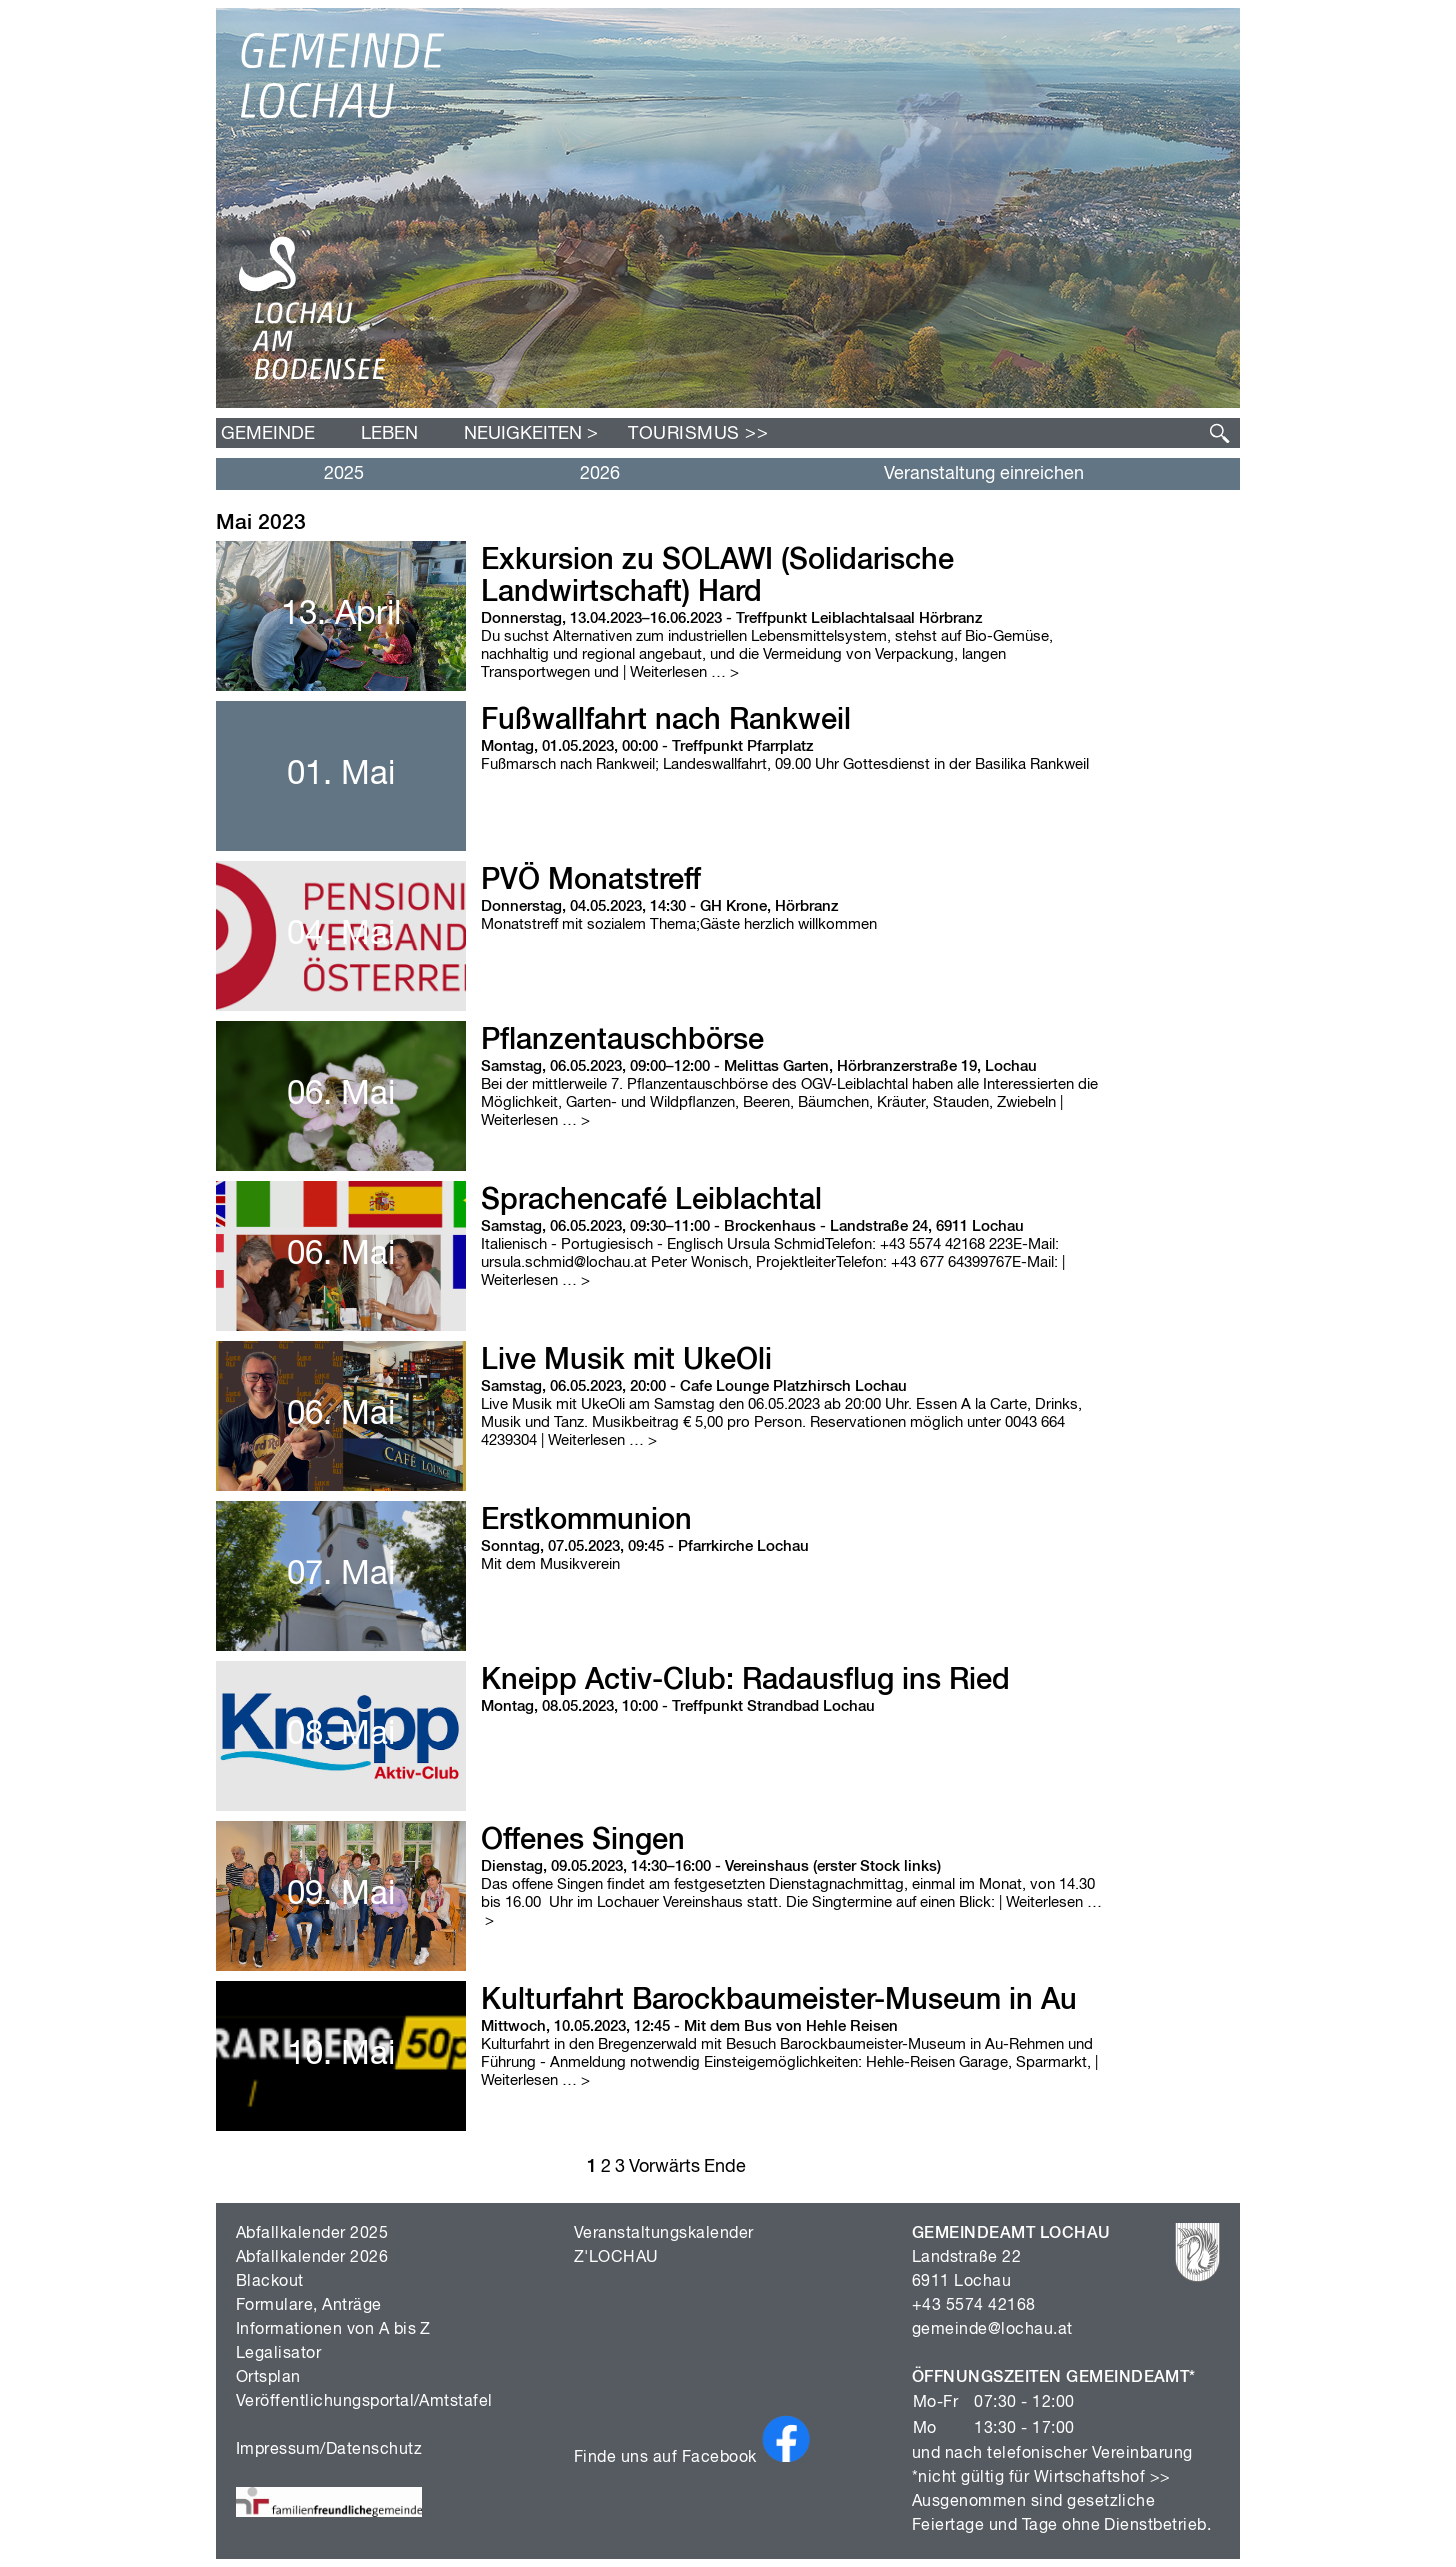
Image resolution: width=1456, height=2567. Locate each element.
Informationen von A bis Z (333, 2330)
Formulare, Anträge (309, 2306)
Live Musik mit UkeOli (626, 1361)
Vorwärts (664, 2167)
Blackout (270, 2282)
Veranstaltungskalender (664, 2234)
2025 (344, 474)
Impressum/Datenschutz (329, 2450)
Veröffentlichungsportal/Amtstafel (364, 2402)
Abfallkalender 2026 (312, 2258)
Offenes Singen (583, 1841)
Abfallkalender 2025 (312, 2234)
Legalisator (278, 2354)
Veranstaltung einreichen (984, 474)
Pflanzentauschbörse (622, 1041)
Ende (725, 2167)
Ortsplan (268, 2378)
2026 (600, 474)
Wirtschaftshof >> (1102, 2478)
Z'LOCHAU (616, 2258)
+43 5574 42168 (974, 2306)
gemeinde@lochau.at (992, 2330)
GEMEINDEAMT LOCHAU (1011, 2234)
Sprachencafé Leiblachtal (651, 1201)
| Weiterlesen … (681, 672)
